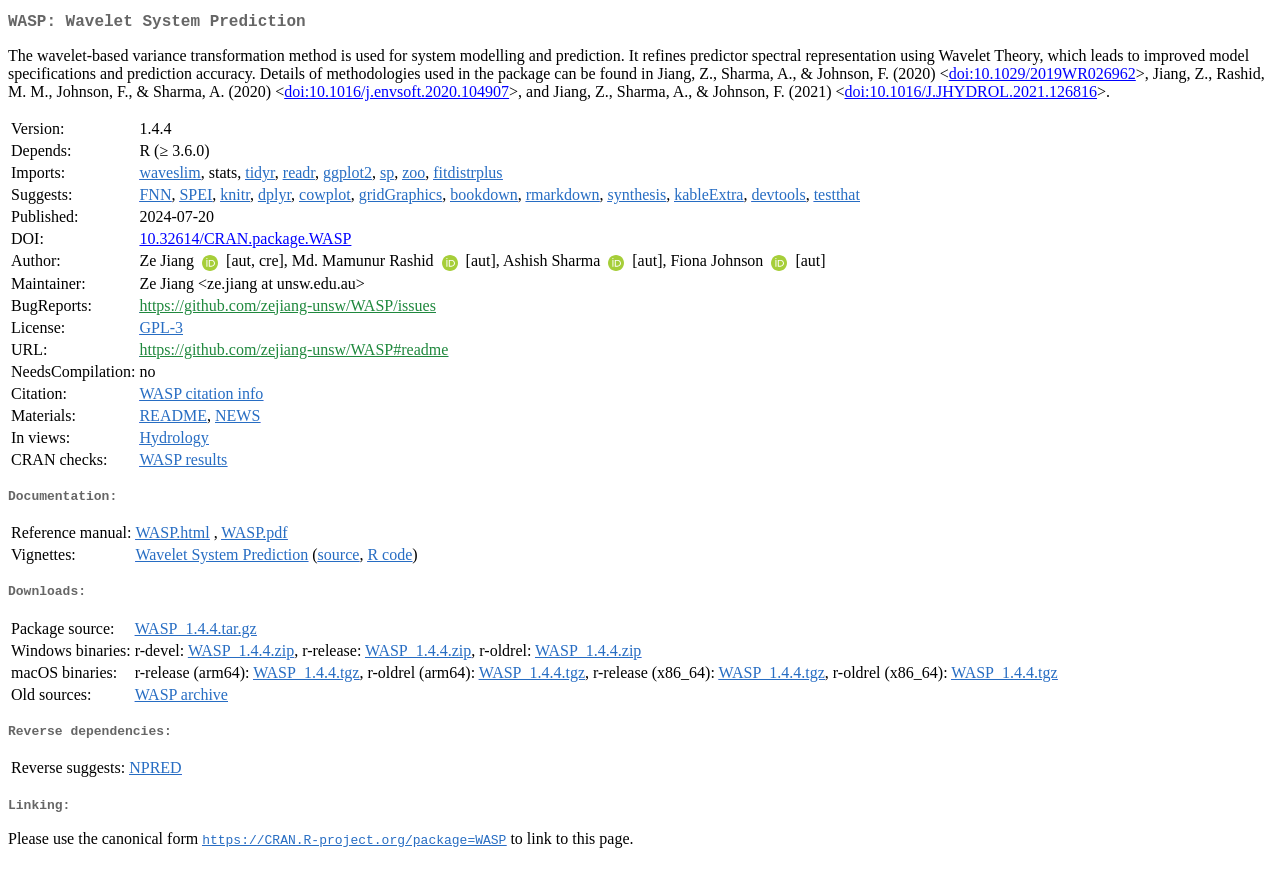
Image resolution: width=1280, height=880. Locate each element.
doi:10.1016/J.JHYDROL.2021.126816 (971, 95)
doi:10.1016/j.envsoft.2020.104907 (396, 95)
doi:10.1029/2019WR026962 (1042, 77)
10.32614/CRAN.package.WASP (245, 242)
